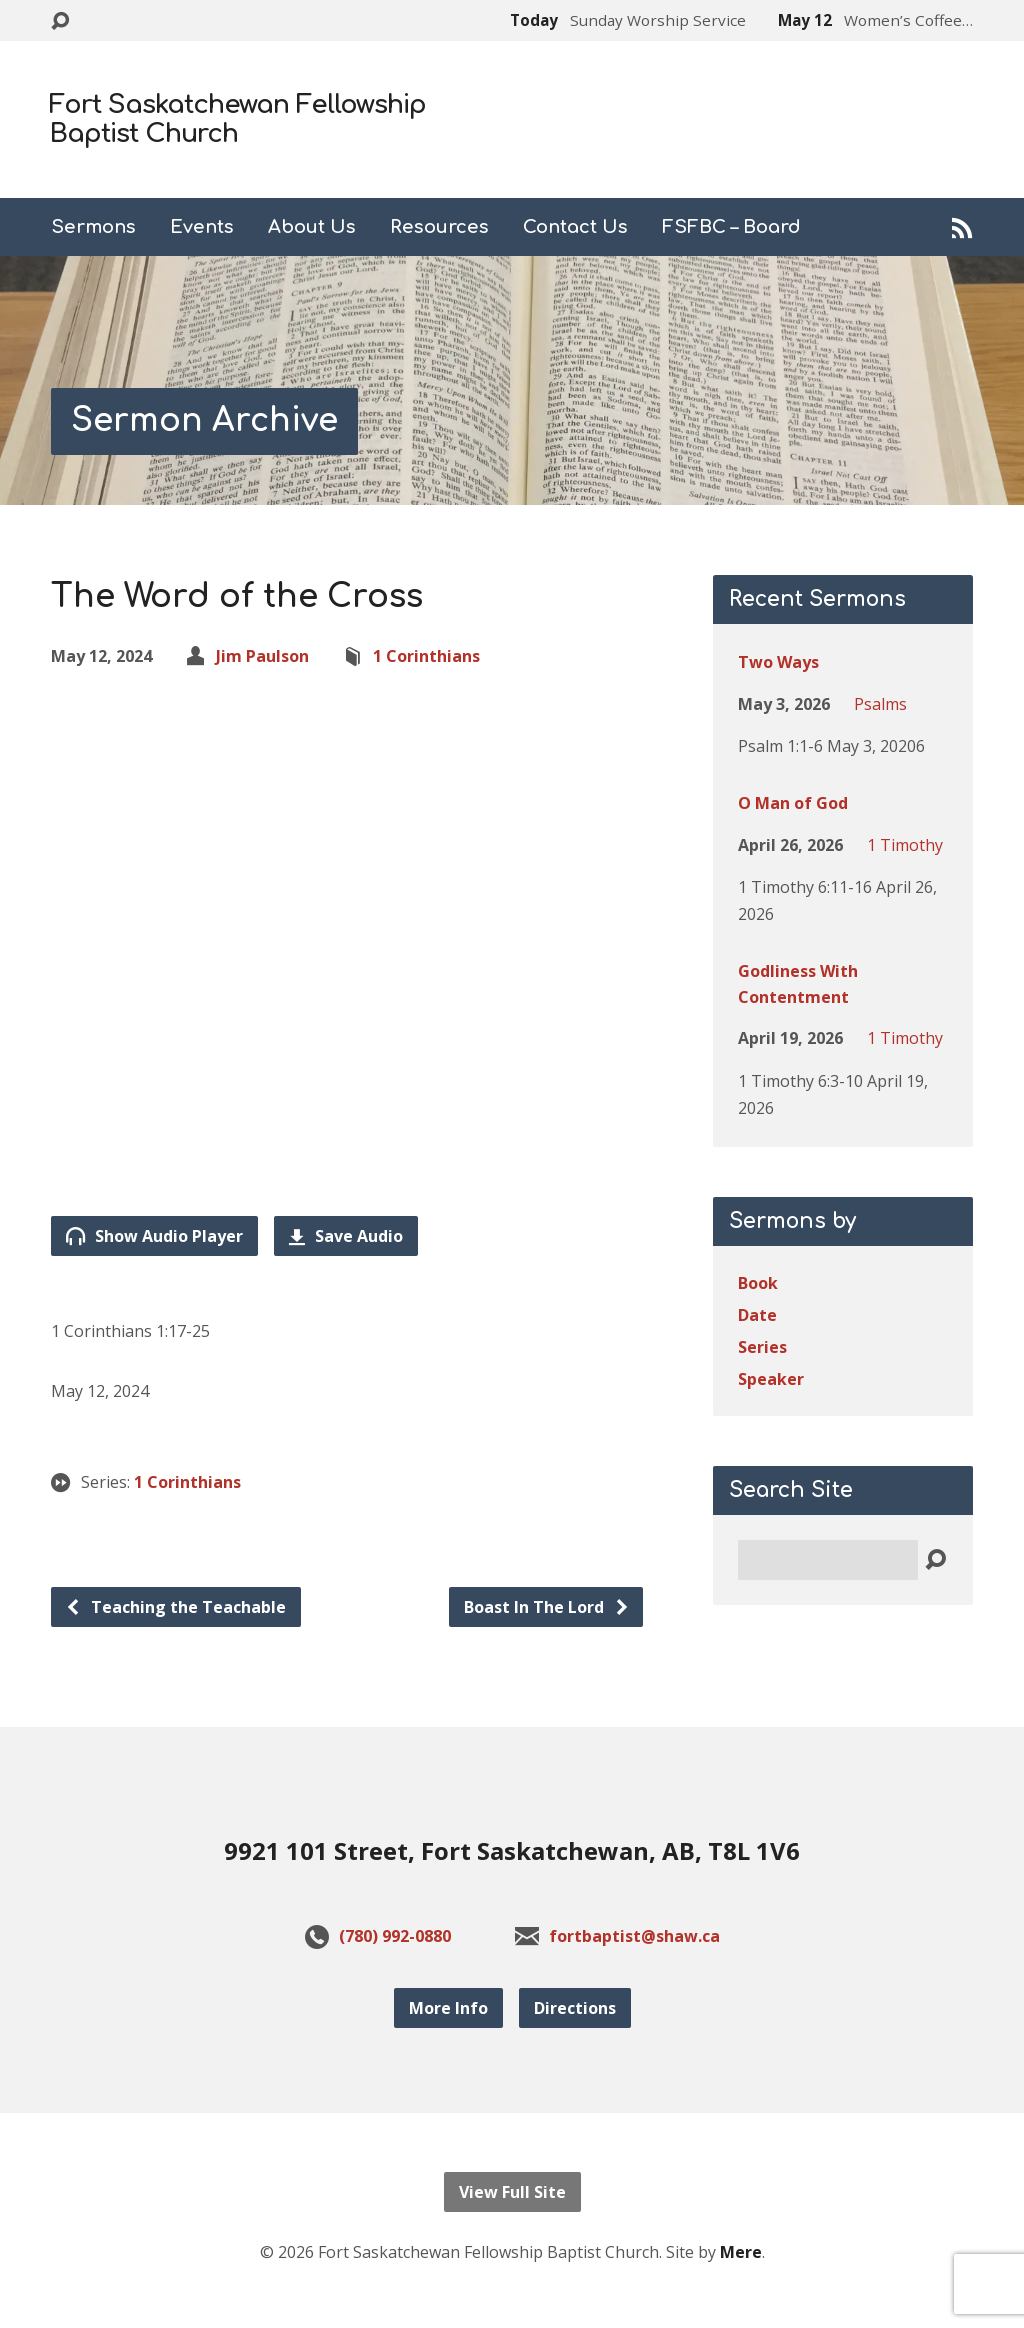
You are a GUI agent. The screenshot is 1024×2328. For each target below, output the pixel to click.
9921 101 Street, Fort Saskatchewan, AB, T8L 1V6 (512, 1850)
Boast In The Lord (547, 1607)
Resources (439, 227)
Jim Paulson (262, 656)
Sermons (93, 227)
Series (762, 1347)
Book (758, 1283)
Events (202, 227)
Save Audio (346, 1236)
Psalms (880, 704)
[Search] (828, 1560)
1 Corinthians (426, 656)
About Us (312, 227)
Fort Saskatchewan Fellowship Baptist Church (237, 119)
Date (757, 1315)
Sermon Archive (204, 420)
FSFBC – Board (731, 227)
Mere (741, 2252)
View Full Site (512, 2192)
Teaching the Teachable (175, 1607)
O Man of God (793, 803)
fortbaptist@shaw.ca (634, 1936)
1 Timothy (905, 845)
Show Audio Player (154, 1236)
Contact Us (575, 227)
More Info (448, 2008)
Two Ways (778, 662)
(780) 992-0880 (395, 1936)
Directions (575, 2008)
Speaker (771, 1379)
